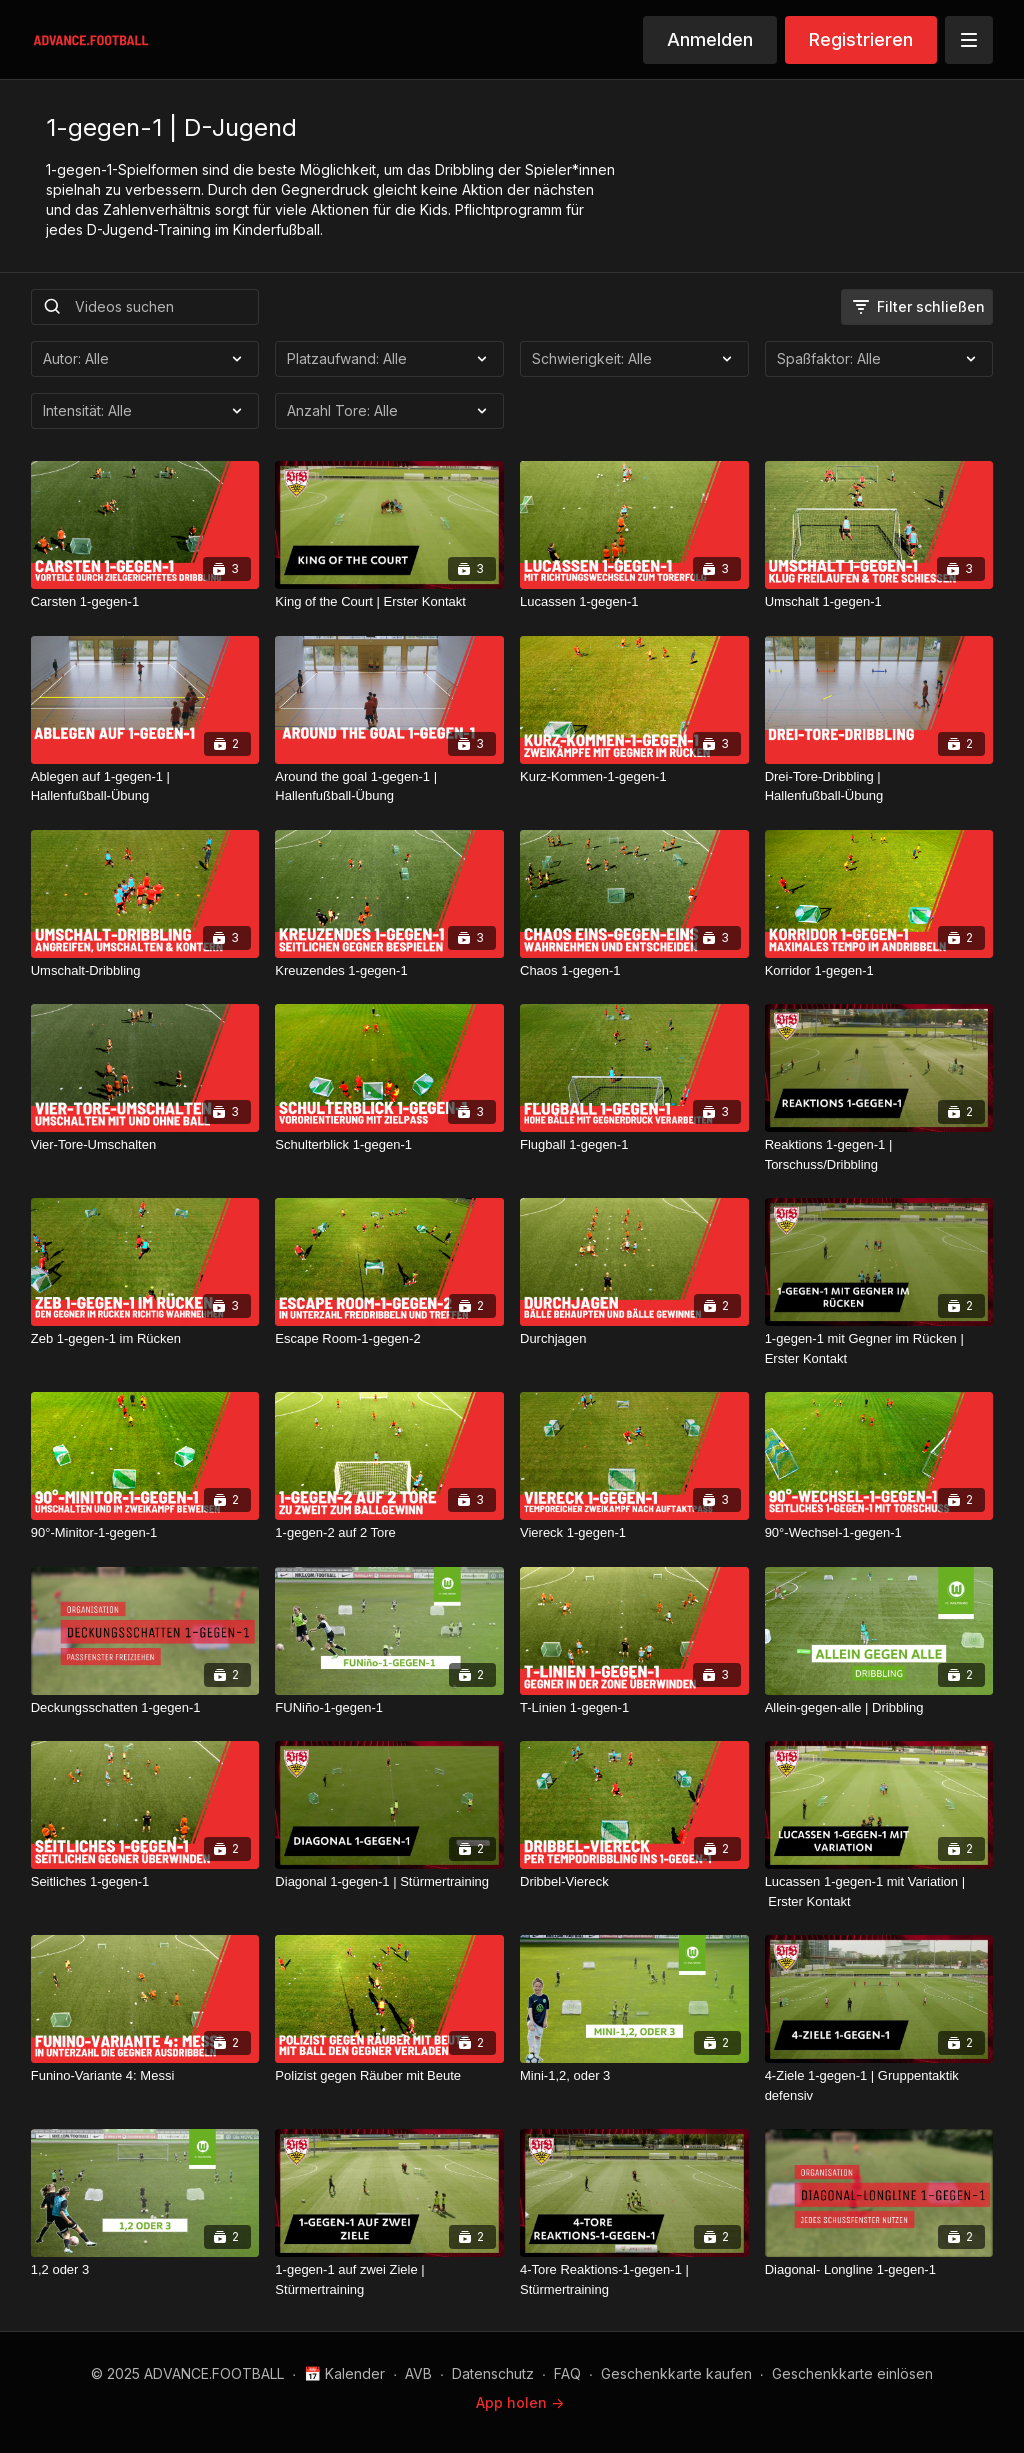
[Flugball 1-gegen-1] (634, 1145)
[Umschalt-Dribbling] (145, 971)
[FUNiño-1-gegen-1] (389, 1708)
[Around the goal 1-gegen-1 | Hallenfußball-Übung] (389, 786)
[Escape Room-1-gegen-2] (389, 1339)
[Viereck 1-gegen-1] (634, 1533)
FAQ (567, 2373)
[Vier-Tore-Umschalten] (145, 1145)
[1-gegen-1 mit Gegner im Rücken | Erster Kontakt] (879, 1348)
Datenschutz (493, 2373)
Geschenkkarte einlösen (852, 2373)
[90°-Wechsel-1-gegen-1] (879, 1533)
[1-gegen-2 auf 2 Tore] (389, 1533)
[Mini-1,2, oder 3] (634, 2076)
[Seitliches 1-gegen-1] (145, 1882)
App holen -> (520, 2402)
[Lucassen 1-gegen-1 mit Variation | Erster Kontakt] (879, 1891)
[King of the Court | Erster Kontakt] (389, 602)
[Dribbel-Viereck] (634, 1882)
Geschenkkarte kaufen (676, 2373)
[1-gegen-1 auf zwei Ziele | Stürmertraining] (389, 2279)
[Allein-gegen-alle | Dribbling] (879, 1708)
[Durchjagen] (634, 1339)
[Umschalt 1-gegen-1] (879, 602)
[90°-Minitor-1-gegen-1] (145, 1533)
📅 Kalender (344, 2373)
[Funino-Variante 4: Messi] (145, 2076)
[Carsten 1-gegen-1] (145, 602)
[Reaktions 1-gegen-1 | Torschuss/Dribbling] (879, 1154)
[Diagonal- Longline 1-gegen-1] (879, 2270)
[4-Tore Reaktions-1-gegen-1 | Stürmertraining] (634, 2279)
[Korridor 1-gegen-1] (879, 971)
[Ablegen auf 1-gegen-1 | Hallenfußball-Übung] (145, 786)
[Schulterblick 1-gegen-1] (389, 1145)
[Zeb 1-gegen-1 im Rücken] (145, 1339)
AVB (418, 2373)
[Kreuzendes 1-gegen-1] (389, 971)
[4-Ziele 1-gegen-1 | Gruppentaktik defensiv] (879, 2085)
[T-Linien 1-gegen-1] (634, 1708)
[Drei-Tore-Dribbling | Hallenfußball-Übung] (879, 786)
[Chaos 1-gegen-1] (634, 971)
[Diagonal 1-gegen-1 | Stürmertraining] (389, 1882)
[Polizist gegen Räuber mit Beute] (389, 2076)
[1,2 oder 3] (145, 2270)
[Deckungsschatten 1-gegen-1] (145, 1708)
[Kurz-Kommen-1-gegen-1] (634, 777)
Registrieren (861, 39)
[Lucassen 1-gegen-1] (634, 602)
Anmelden (710, 39)
